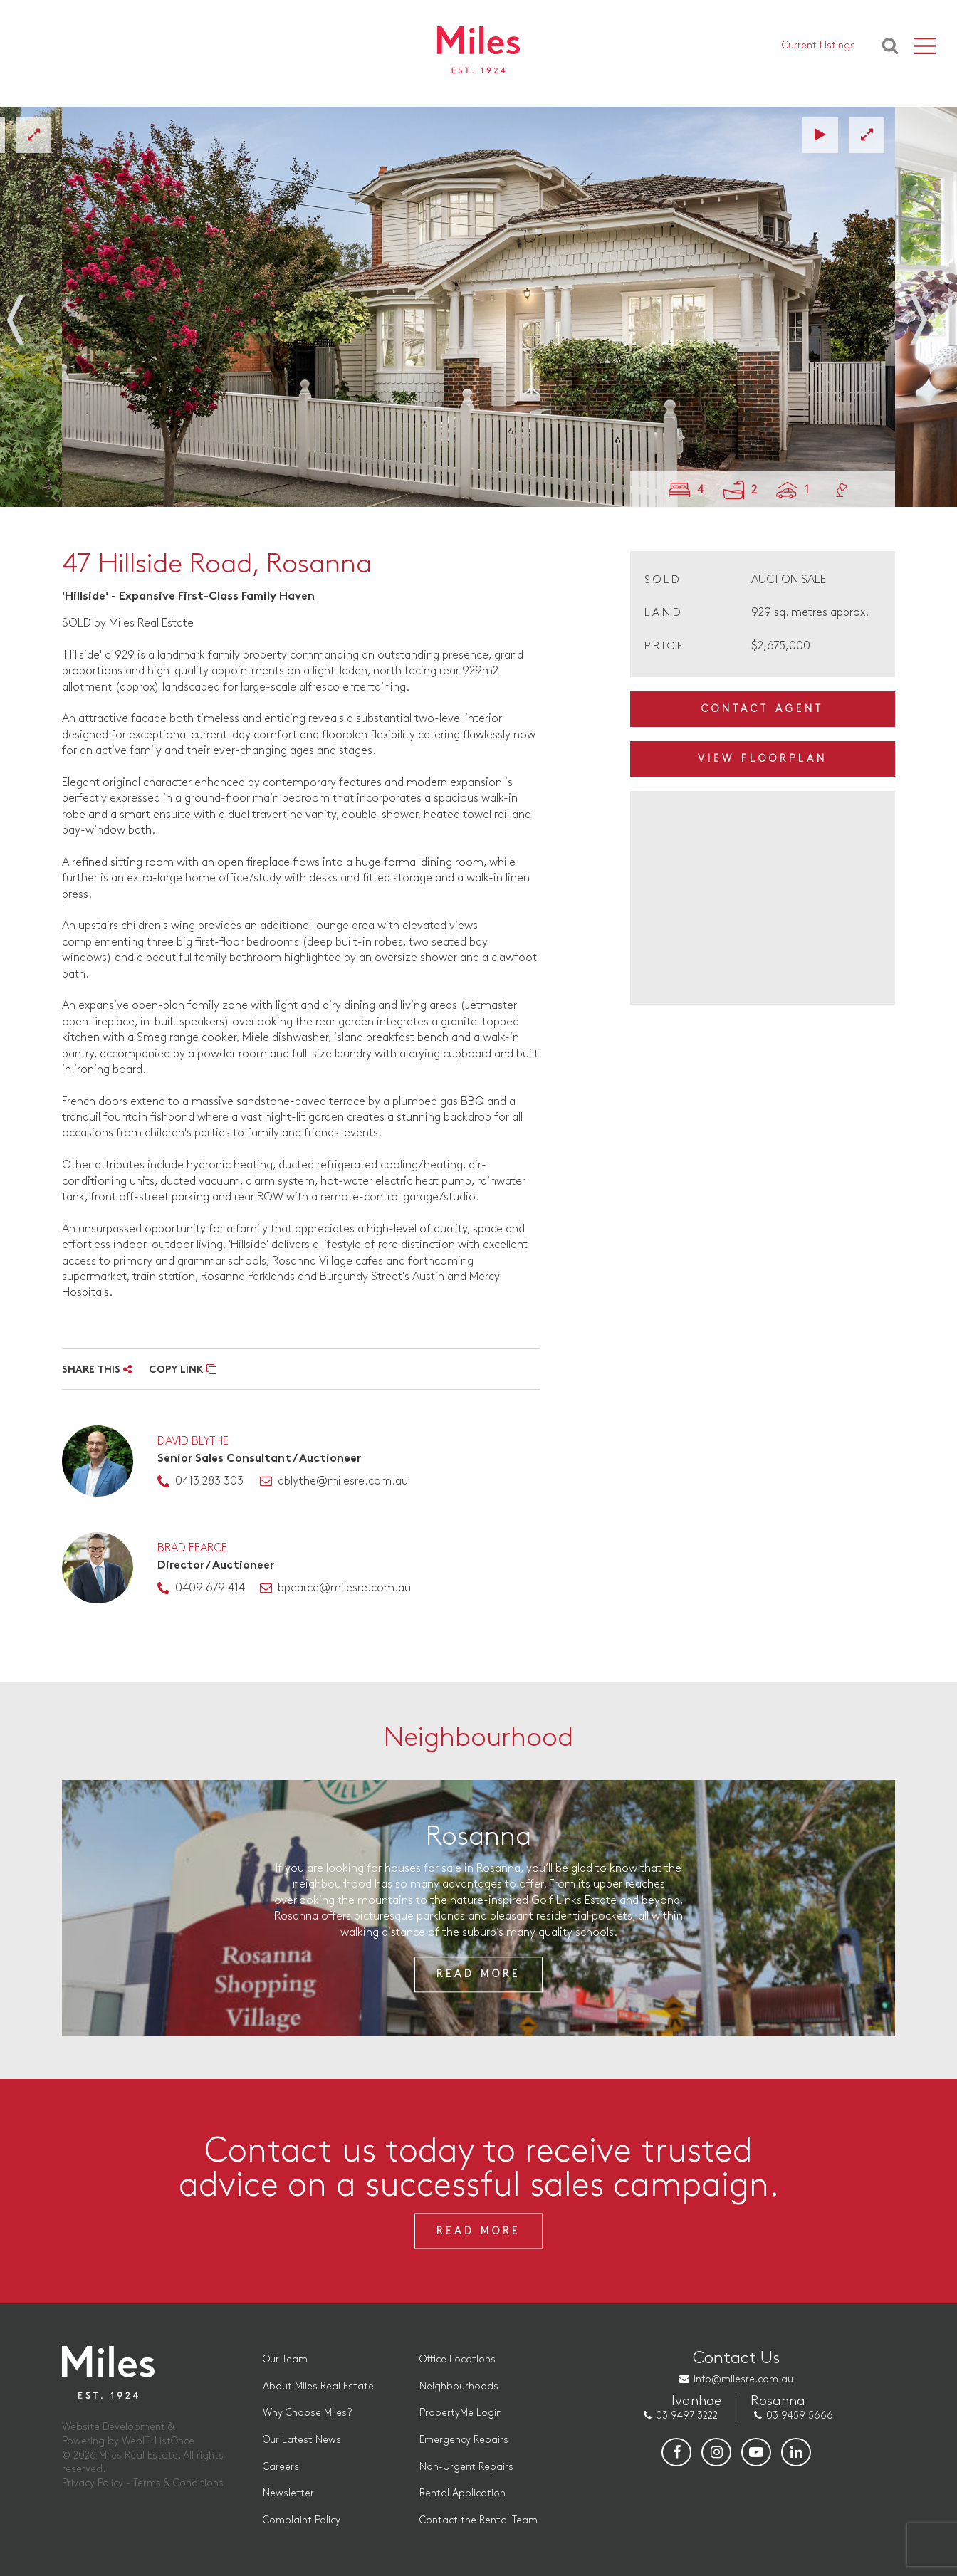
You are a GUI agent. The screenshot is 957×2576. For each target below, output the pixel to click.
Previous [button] (30, 312)
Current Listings (818, 50)
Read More (478, 1974)
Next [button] (927, 312)
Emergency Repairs (463, 2439)
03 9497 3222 (687, 2415)
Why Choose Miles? (307, 2412)
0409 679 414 (210, 1588)
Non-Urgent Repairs (466, 2466)
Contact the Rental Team (478, 2520)
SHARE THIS (97, 1370)
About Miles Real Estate (319, 2386)
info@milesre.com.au (744, 2379)
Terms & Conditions (178, 2483)
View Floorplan (762, 758)
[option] (478, 307)
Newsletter (289, 2493)
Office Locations (457, 2359)
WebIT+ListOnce (158, 2441)
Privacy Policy (92, 2483)
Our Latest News (302, 2439)
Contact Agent (762, 708)
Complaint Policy (302, 2520)
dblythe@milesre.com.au (343, 1481)
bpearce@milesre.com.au (344, 1588)
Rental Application (462, 2493)
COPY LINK (182, 1370)
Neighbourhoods (458, 2386)
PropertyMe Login (460, 2412)
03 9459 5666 (800, 2415)
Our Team (285, 2359)
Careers (281, 2466)
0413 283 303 (209, 1481)
